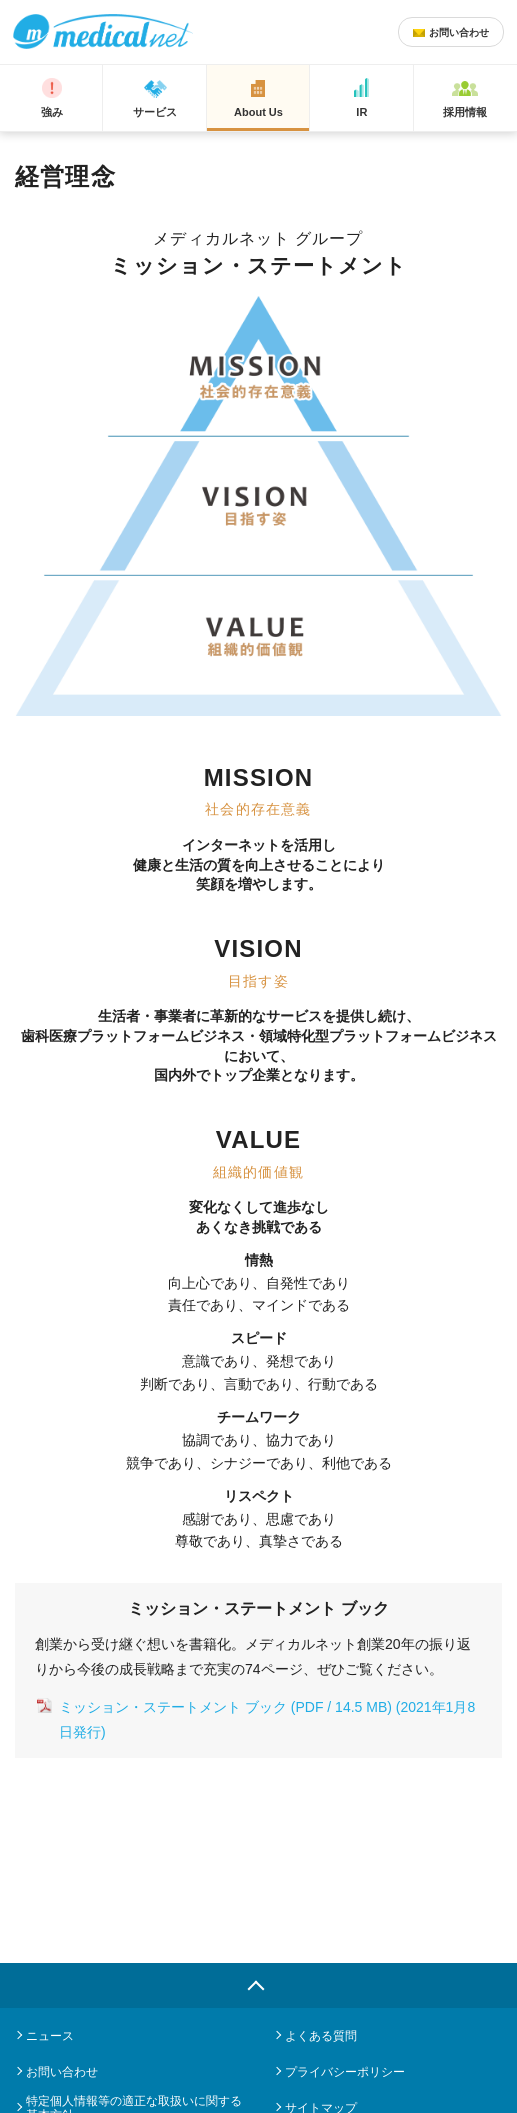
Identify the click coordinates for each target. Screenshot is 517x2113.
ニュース (50, 2036)
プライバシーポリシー (345, 2072)
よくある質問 (321, 2036)
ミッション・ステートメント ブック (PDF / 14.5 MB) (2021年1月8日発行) (267, 1719)
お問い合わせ (62, 2072)
